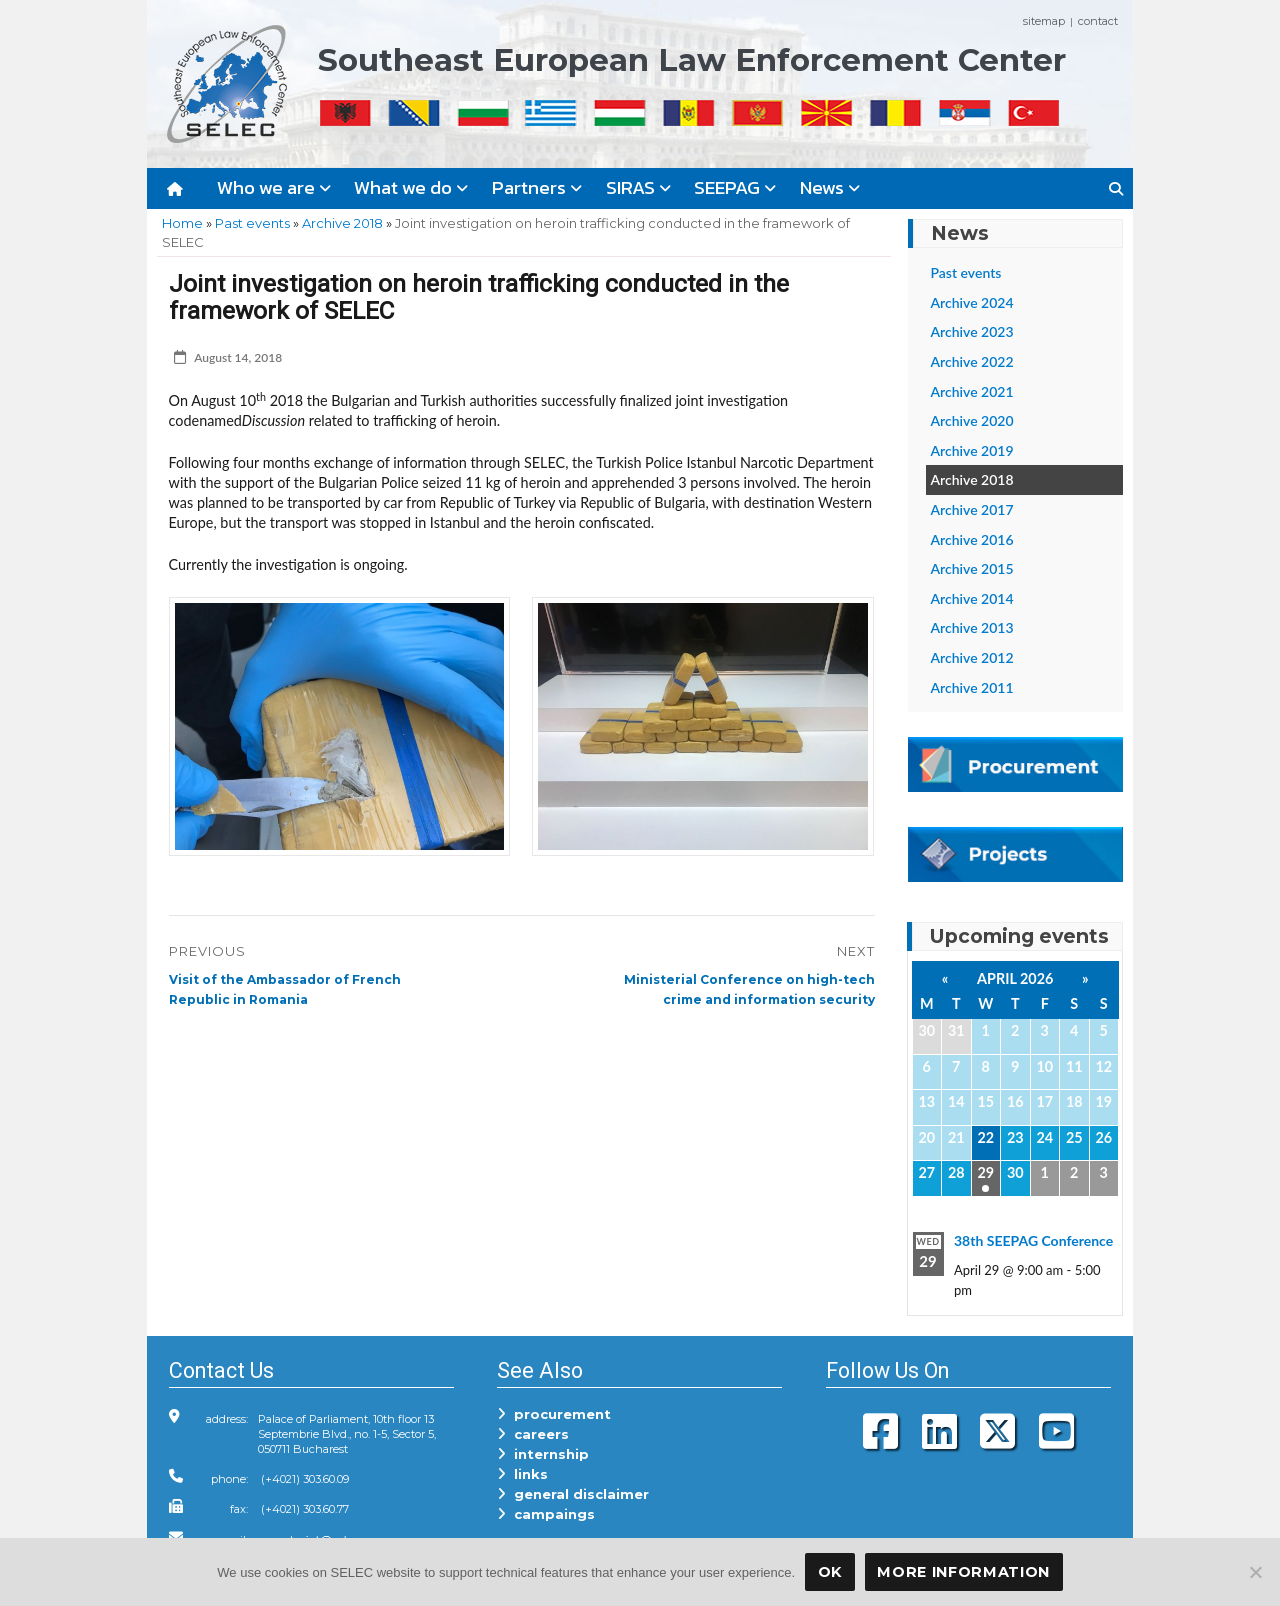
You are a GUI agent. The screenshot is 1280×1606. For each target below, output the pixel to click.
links (522, 1474)
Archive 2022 (972, 361)
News (830, 187)
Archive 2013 (972, 627)
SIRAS (638, 187)
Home (182, 223)
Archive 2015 (972, 568)
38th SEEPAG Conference (1033, 1240)
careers (533, 1434)
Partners (537, 187)
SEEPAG (735, 187)
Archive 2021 (972, 391)
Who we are (274, 187)
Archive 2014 (972, 598)
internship (543, 1454)
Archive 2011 (972, 687)
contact (1098, 21)
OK (830, 1572)
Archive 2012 (972, 657)
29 (985, 1172)
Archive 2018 (342, 223)
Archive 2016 (972, 539)
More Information (963, 1572)
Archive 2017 (972, 509)
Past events (252, 223)
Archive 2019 (972, 450)
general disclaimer (573, 1494)
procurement (554, 1414)
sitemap (1044, 21)
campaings (546, 1514)
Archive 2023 (972, 331)
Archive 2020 (972, 420)
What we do (411, 187)
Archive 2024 (972, 302)
